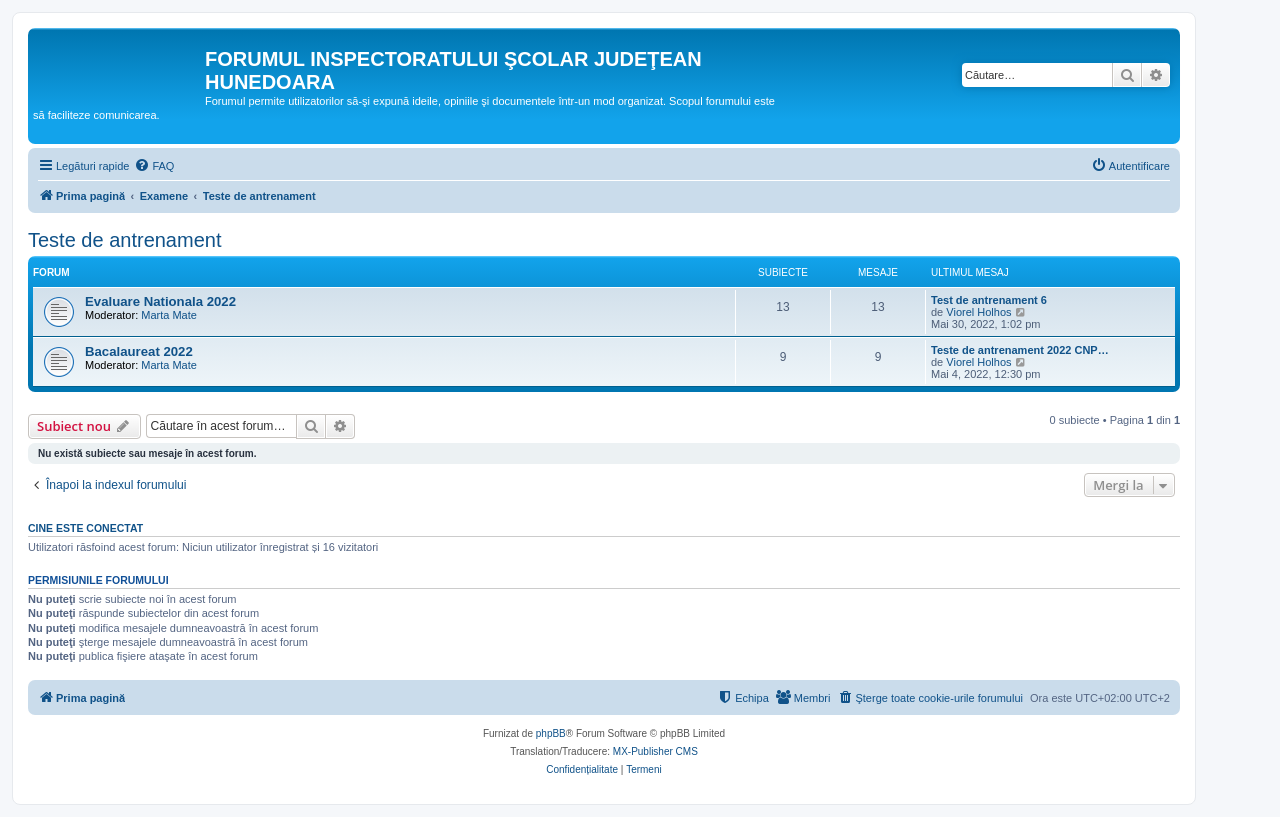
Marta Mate (169, 315)
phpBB (551, 733)
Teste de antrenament (124, 240)
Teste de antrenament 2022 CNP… (1020, 350)
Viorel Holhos (978, 312)
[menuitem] (154, 166)
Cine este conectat (85, 528)
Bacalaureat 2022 (139, 351)
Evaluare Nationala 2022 (160, 301)
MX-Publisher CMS (655, 751)
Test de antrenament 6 (989, 300)
